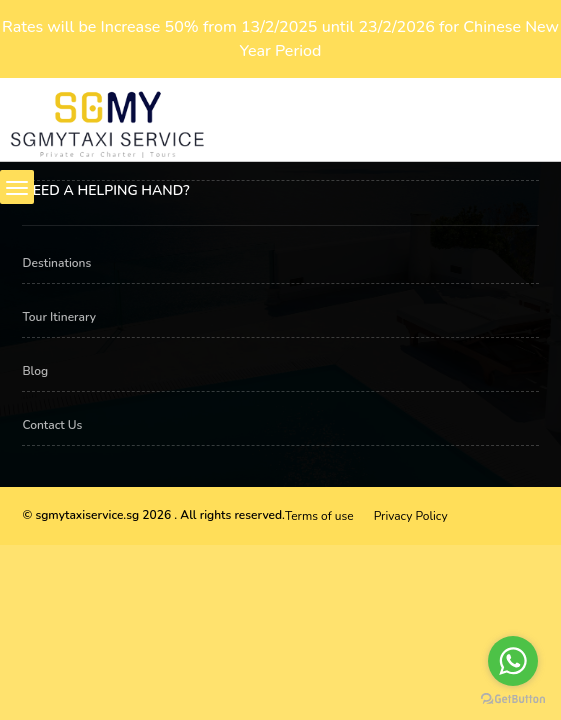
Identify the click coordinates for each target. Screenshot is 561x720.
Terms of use (319, 516)
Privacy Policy (411, 516)
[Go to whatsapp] (513, 661)
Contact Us (52, 425)
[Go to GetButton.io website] (513, 699)
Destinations (56, 263)
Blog (35, 371)
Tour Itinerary (59, 317)
